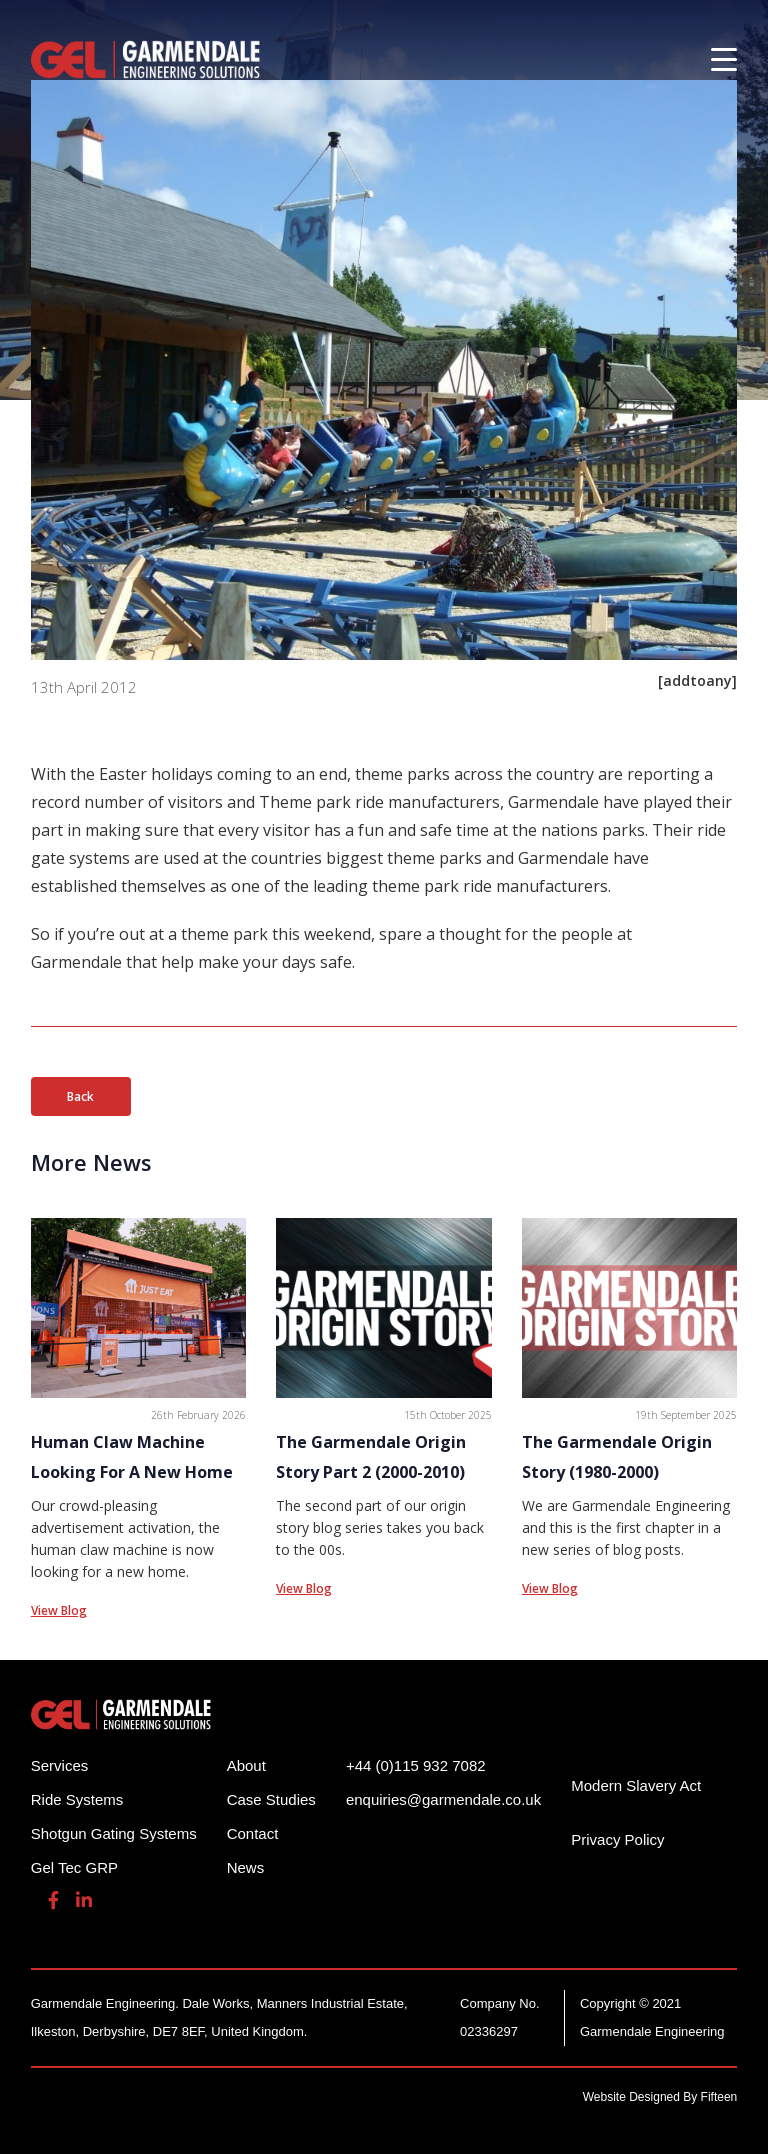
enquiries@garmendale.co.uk (443, 1799)
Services (60, 1765)
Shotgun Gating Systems (114, 1833)
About (246, 1765)
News (246, 1867)
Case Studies (271, 1799)
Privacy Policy (617, 1839)
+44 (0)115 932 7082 (416, 1765)
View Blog (59, 1610)
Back (80, 1096)
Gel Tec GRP (74, 1867)
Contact (253, 1833)
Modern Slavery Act (636, 1785)
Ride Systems (77, 1799)
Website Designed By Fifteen (660, 2097)
